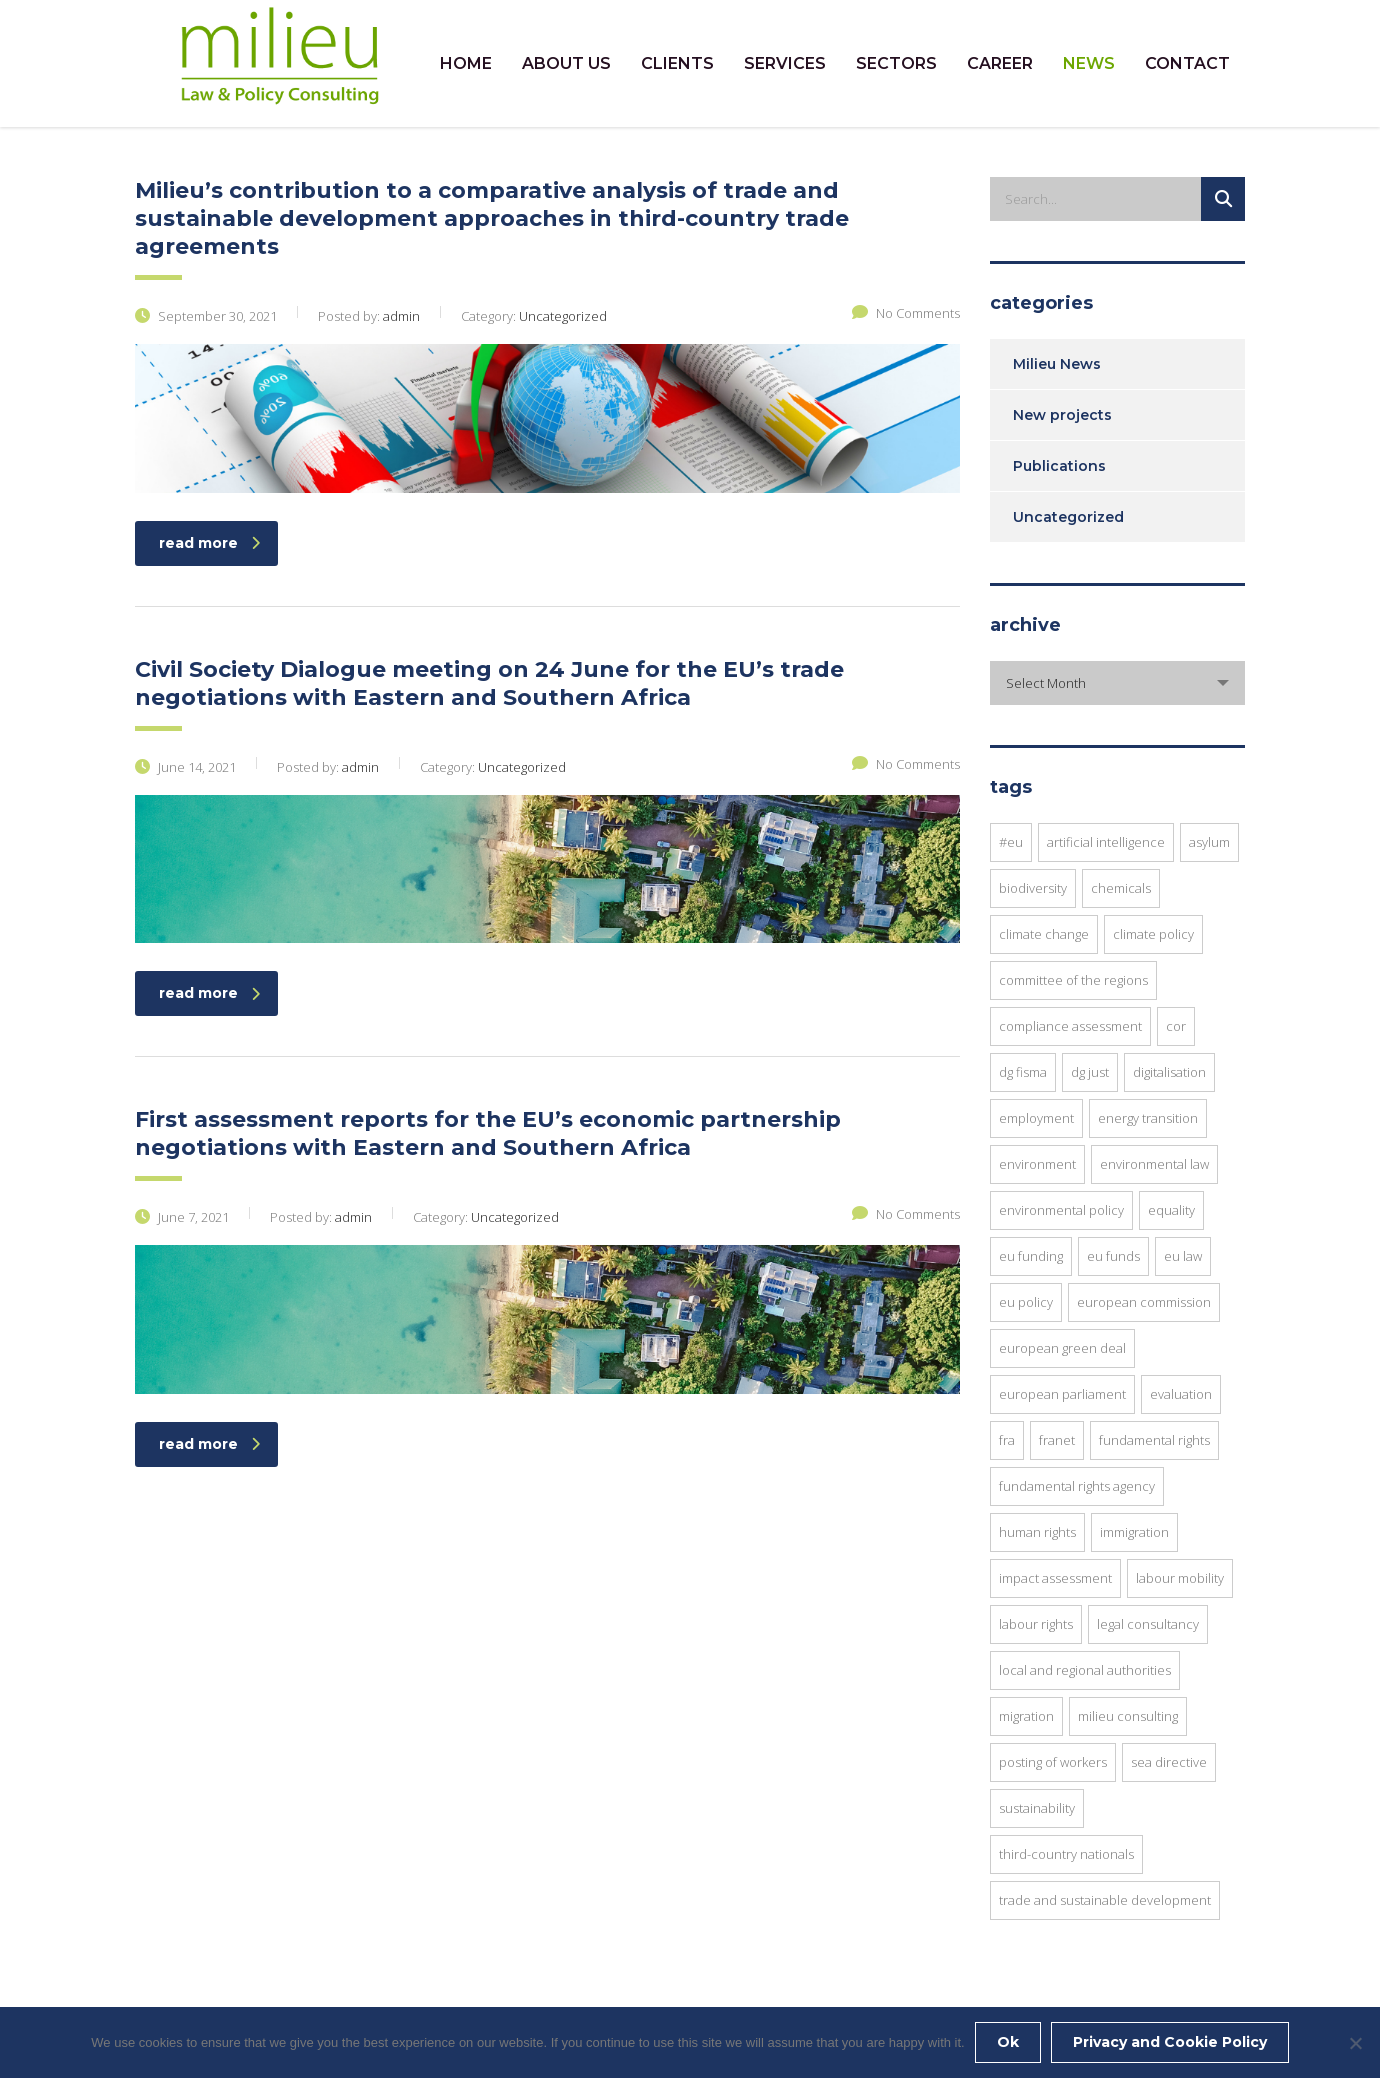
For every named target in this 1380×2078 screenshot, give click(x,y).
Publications (1059, 466)
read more (209, 543)
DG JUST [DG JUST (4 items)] (1090, 1072)
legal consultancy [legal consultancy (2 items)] (1148, 1624)
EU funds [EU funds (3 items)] (1113, 1256)
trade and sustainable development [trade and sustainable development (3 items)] (1105, 1900)
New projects (1062, 415)
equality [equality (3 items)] (1171, 1210)
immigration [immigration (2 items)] (1134, 1532)
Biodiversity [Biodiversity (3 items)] (1033, 888)
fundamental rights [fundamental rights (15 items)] (1154, 1440)
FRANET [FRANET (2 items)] (1057, 1440)
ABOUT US (566, 63)
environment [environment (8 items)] (1037, 1164)
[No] (1355, 2043)
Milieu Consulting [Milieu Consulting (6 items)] (1128, 1716)
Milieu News (1057, 364)
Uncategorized (1068, 517)
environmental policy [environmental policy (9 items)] (1061, 1210)
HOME (466, 63)
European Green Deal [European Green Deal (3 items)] (1062, 1348)
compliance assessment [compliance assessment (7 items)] (1070, 1026)
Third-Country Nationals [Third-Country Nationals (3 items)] (1066, 1854)
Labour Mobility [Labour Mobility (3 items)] (1180, 1578)
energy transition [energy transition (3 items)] (1148, 1118)
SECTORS (896, 63)
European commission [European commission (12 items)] (1144, 1302)
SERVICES (785, 63)
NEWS (1089, 63)
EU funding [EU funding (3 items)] (1031, 1256)
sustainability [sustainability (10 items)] (1037, 1808)
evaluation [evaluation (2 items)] (1181, 1394)
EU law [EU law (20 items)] (1183, 1256)
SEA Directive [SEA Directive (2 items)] (1169, 1762)
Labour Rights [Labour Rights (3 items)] (1036, 1624)
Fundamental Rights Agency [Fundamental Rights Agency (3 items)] (1077, 1486)
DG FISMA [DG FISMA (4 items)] (1023, 1072)
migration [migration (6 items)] (1026, 1716)
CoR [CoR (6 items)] (1176, 1026)
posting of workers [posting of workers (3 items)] (1053, 1762)
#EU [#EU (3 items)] (1011, 842)
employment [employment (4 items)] (1036, 1118)
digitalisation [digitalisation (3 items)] (1169, 1072)
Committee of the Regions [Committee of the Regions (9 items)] (1073, 980)
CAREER (1000, 63)
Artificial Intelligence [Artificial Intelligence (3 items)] (1106, 842)
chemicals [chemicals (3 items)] (1121, 888)
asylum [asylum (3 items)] (1209, 842)
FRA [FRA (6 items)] (1007, 1440)
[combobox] (1117, 683)
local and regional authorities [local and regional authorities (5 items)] (1085, 1670)
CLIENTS (677, 63)
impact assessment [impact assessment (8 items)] (1055, 1578)
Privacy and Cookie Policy (1170, 2042)
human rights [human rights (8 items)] (1037, 1532)
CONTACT (1187, 63)
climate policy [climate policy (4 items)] (1153, 934)
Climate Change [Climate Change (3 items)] (1044, 934)
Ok (1008, 2042)
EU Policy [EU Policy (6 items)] (1026, 1302)
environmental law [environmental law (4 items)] (1154, 1164)
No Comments (906, 313)
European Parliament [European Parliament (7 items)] (1062, 1394)
